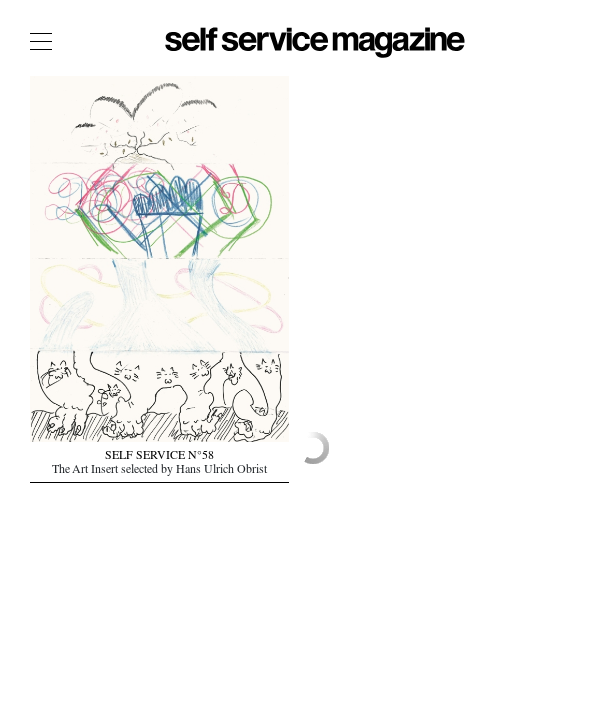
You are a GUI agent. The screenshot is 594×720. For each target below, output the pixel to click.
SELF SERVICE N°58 (159, 457)
